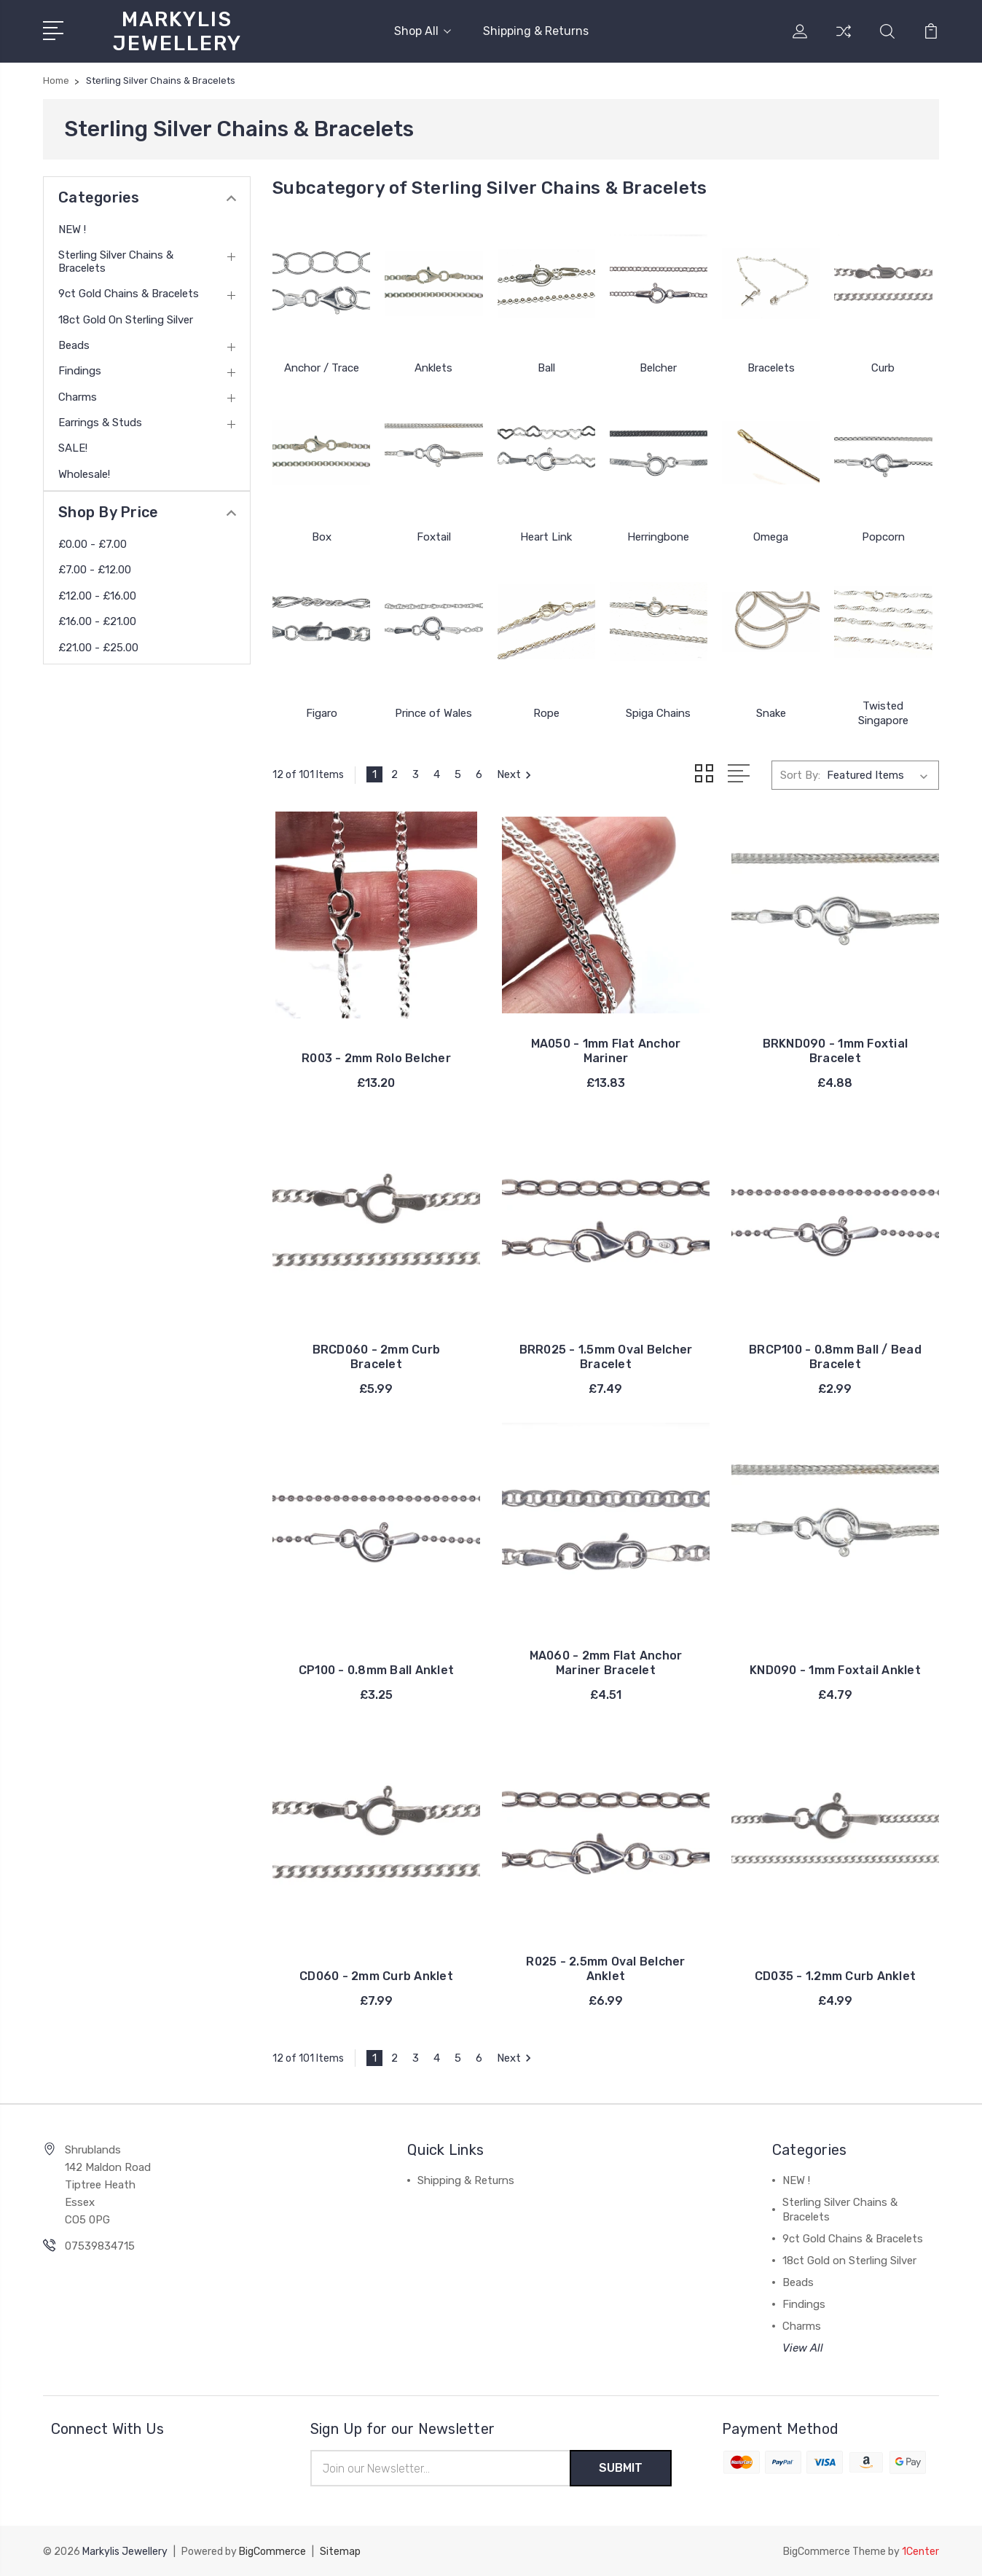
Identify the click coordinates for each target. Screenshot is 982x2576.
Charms (77, 397)
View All (802, 2347)
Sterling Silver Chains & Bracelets (115, 261)
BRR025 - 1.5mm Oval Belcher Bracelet (606, 1356)
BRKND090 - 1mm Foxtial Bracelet (835, 1050)
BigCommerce (272, 2551)
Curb (883, 367)
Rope (546, 713)
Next (516, 774)
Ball (546, 367)
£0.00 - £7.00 (92, 544)
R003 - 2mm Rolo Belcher (376, 1057)
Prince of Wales (433, 713)
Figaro (321, 713)
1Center (920, 2551)
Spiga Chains (658, 713)
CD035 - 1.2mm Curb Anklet (835, 1975)
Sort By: (800, 774)
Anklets (433, 367)
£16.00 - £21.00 (97, 621)
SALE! (72, 448)
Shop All (422, 31)
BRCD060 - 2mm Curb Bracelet (377, 1356)
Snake (771, 713)
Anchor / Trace (321, 367)
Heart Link (546, 536)
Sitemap (340, 2551)
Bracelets (771, 367)
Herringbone (658, 536)
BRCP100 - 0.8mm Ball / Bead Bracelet (835, 1356)
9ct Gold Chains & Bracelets (128, 293)
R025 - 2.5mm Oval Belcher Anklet (605, 1968)
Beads (74, 345)
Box (321, 536)
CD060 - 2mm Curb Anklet (376, 1975)
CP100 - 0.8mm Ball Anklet (376, 1669)
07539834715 (100, 2245)
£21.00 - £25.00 (98, 647)
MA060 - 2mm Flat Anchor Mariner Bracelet (606, 1662)
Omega (770, 536)
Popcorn (883, 536)
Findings (79, 370)
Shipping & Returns (536, 31)
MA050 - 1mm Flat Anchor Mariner (606, 1050)
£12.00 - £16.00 (97, 595)
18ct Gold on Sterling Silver (125, 319)
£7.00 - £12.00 (94, 569)
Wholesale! (84, 474)
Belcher (658, 367)
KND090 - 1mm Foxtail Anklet (835, 1669)
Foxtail (434, 536)
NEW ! (72, 229)
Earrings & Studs (100, 422)
